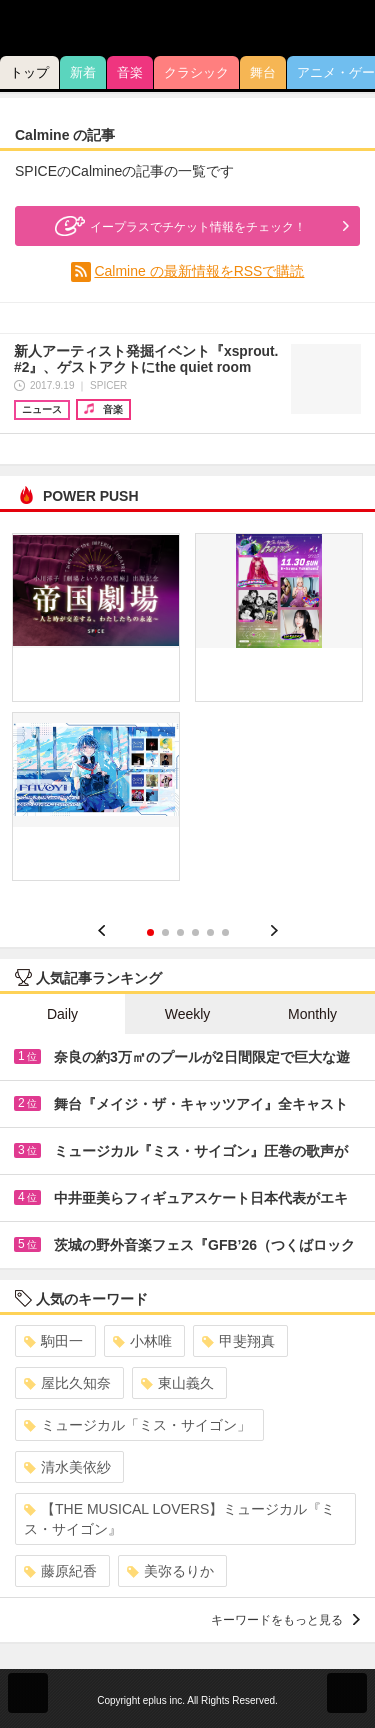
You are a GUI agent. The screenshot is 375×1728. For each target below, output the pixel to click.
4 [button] (195, 932)
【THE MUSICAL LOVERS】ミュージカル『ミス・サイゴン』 (179, 1519)
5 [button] (210, 932)
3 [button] (180, 932)
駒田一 (53, 1341)
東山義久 (177, 1383)
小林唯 (142, 1341)
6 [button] (225, 932)
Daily (62, 1014)
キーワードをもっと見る (285, 1620)
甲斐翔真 (238, 1341)
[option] (187, 714)
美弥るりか (170, 1571)
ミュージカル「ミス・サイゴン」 (137, 1425)
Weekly (188, 1014)
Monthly (312, 1014)
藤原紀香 (60, 1571)
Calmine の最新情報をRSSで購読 (199, 271)
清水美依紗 (67, 1467)
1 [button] (150, 932)
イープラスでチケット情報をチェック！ (178, 226)
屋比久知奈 (67, 1383)
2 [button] (165, 932)
